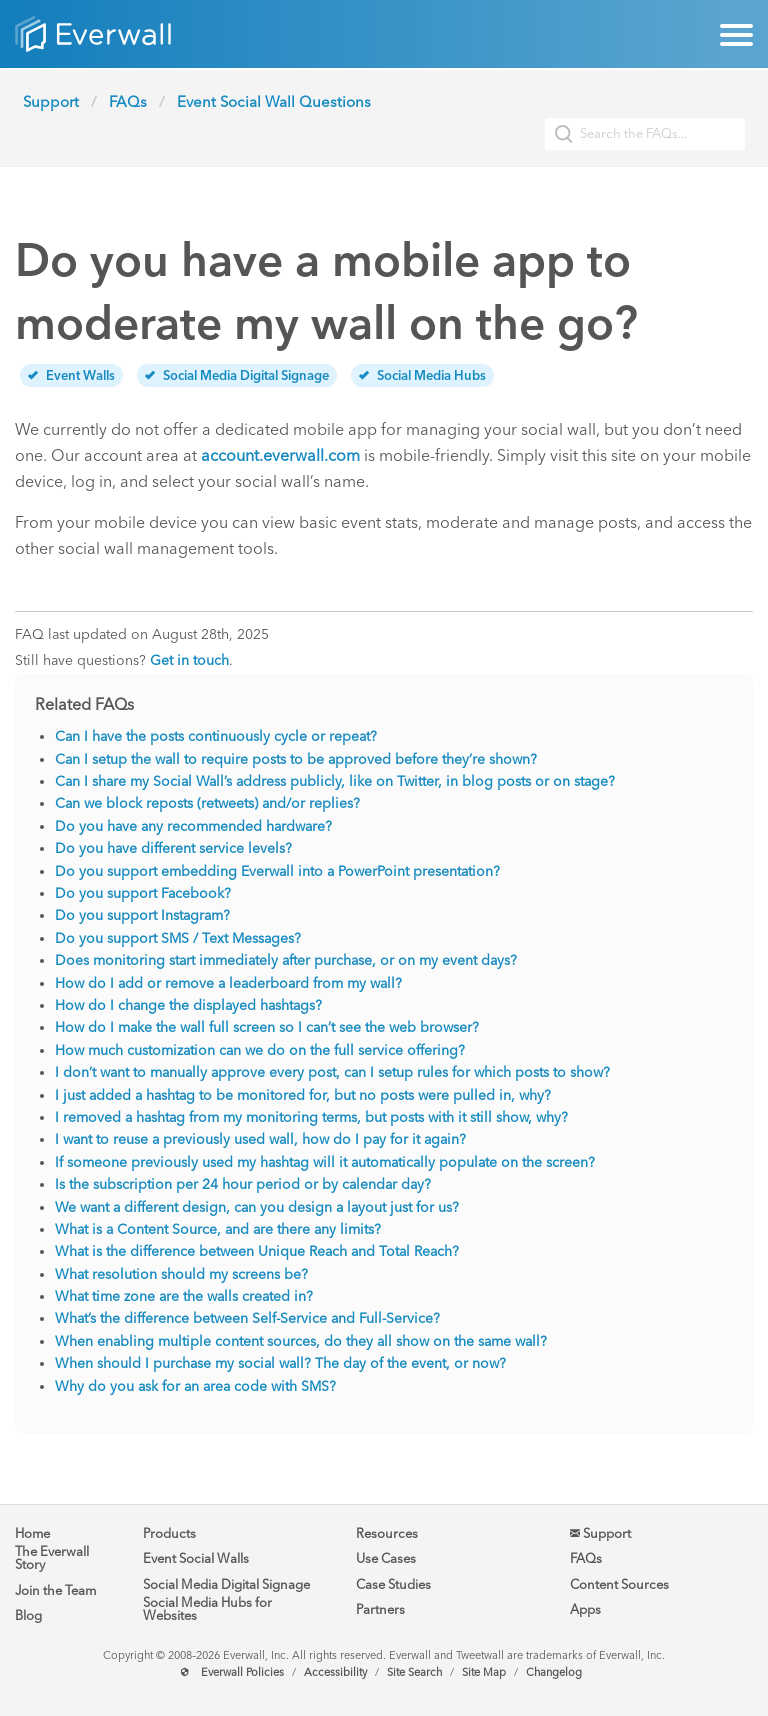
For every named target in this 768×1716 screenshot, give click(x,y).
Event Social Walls (196, 1558)
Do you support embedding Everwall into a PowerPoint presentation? (277, 871)
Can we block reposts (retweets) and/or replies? (207, 803)
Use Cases (386, 1558)
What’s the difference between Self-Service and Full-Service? (247, 1318)
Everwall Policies (242, 1672)
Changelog (554, 1672)
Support (51, 102)
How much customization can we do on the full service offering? (260, 1050)
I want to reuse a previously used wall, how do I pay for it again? (260, 1139)
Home (32, 1533)
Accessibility (335, 1672)
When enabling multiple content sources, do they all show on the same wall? (301, 1341)
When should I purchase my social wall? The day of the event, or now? (280, 1363)
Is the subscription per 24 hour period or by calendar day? (243, 1184)
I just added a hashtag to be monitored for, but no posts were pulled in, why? (303, 1095)
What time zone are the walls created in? (184, 1296)
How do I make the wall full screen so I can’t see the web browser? (267, 1027)
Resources (387, 1533)
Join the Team (55, 1590)
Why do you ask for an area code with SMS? (195, 1386)
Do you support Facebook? (143, 893)
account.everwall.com (280, 455)
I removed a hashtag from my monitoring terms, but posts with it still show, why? (311, 1117)
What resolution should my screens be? (181, 1274)
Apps (585, 1609)
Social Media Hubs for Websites (207, 1609)
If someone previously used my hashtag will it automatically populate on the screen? (325, 1162)
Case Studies (393, 1584)
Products (169, 1533)
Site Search (414, 1672)
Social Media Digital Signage (237, 375)
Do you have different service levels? (173, 848)
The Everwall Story (52, 1558)
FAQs (128, 102)
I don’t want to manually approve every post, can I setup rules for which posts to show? (332, 1072)
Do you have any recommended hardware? (193, 826)
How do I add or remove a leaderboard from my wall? (228, 983)
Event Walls (71, 375)
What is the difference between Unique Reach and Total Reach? (257, 1251)
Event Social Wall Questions (274, 102)
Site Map (484, 1672)
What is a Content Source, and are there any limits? (218, 1229)
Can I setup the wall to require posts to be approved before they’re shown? (296, 759)
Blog (28, 1615)
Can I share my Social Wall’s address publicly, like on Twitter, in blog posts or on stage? (335, 781)
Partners (380, 1609)
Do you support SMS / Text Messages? (178, 938)
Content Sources (619, 1584)
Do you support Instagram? (142, 915)
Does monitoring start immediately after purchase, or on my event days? (286, 960)
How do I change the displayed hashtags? (188, 1005)
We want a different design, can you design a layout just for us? (257, 1207)
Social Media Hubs (422, 375)
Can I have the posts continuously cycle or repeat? (216, 736)
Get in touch (189, 660)
